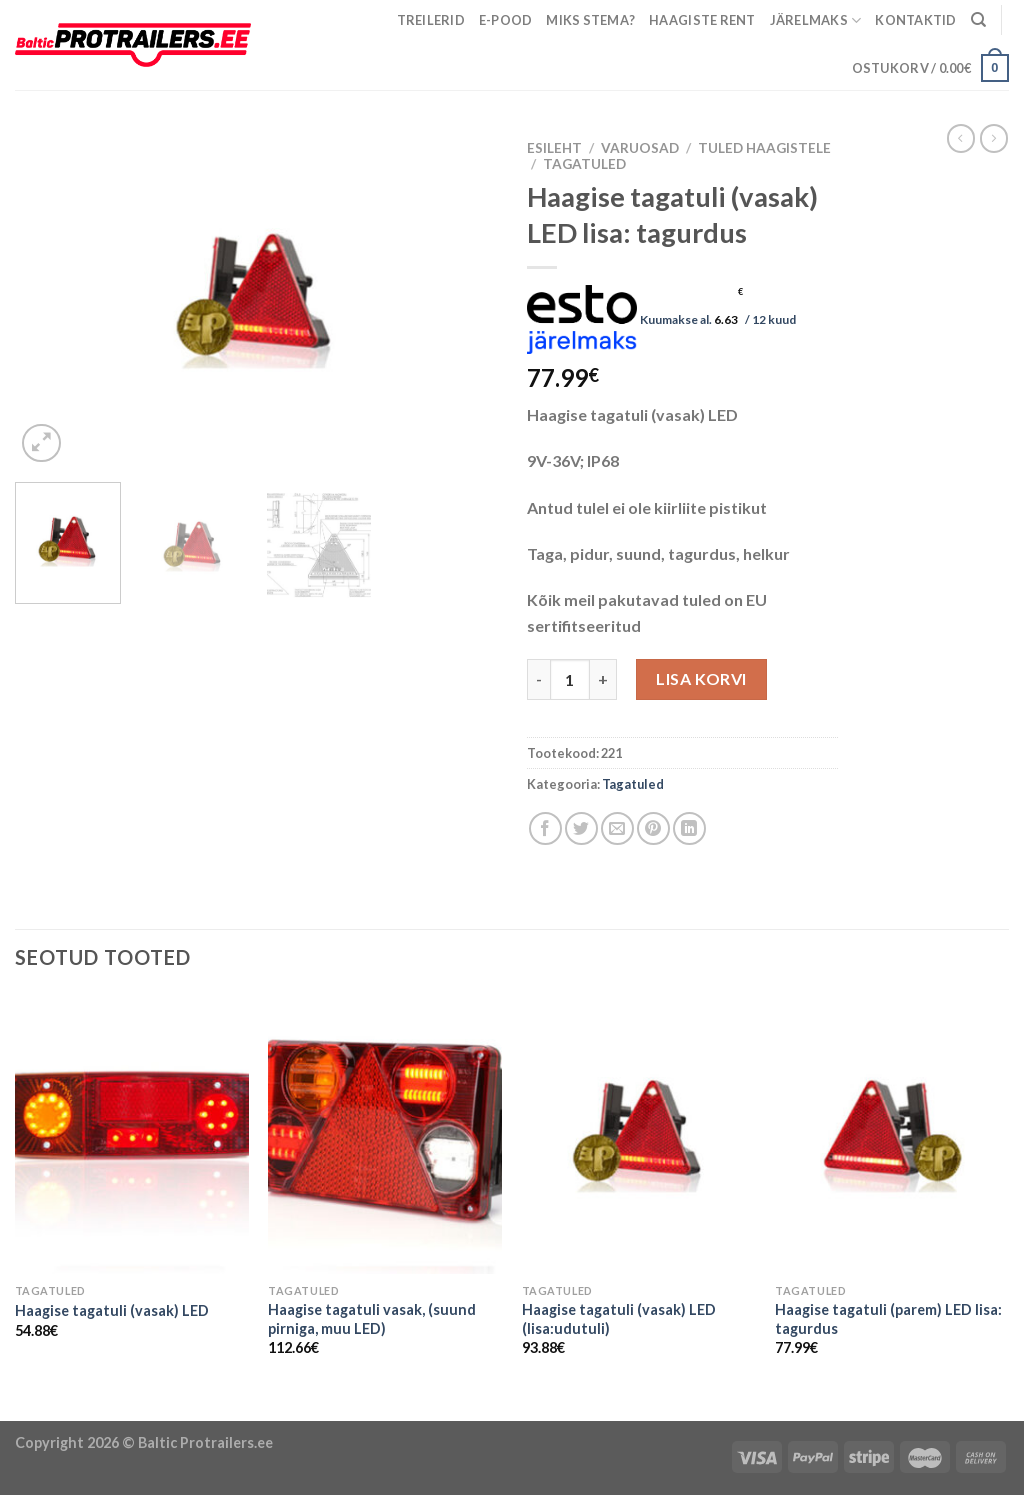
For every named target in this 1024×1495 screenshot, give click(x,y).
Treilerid (431, 20)
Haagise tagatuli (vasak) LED (112, 1310)
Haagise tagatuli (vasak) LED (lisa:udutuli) (619, 1319)
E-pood (506, 20)
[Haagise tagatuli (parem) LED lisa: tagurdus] (892, 1134)
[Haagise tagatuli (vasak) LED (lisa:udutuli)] (639, 1134)
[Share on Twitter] (581, 828)
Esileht (554, 148)
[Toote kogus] (570, 679)
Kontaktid (915, 20)
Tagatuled (584, 164)
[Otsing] (978, 20)
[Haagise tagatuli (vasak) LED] (132, 1134)
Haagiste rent (702, 20)
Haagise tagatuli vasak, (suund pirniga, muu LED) (372, 1319)
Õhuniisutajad (189, 1407)
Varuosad (640, 148)
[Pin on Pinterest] (653, 828)
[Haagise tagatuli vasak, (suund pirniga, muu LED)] (385, 1134)
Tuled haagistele (764, 148)
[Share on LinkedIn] (689, 828)
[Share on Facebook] (545, 828)
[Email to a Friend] (617, 828)
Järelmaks (816, 20)
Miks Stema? (590, 20)
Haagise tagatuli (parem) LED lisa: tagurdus (888, 1319)
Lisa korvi (701, 678)
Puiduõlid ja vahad (67, 1407)
